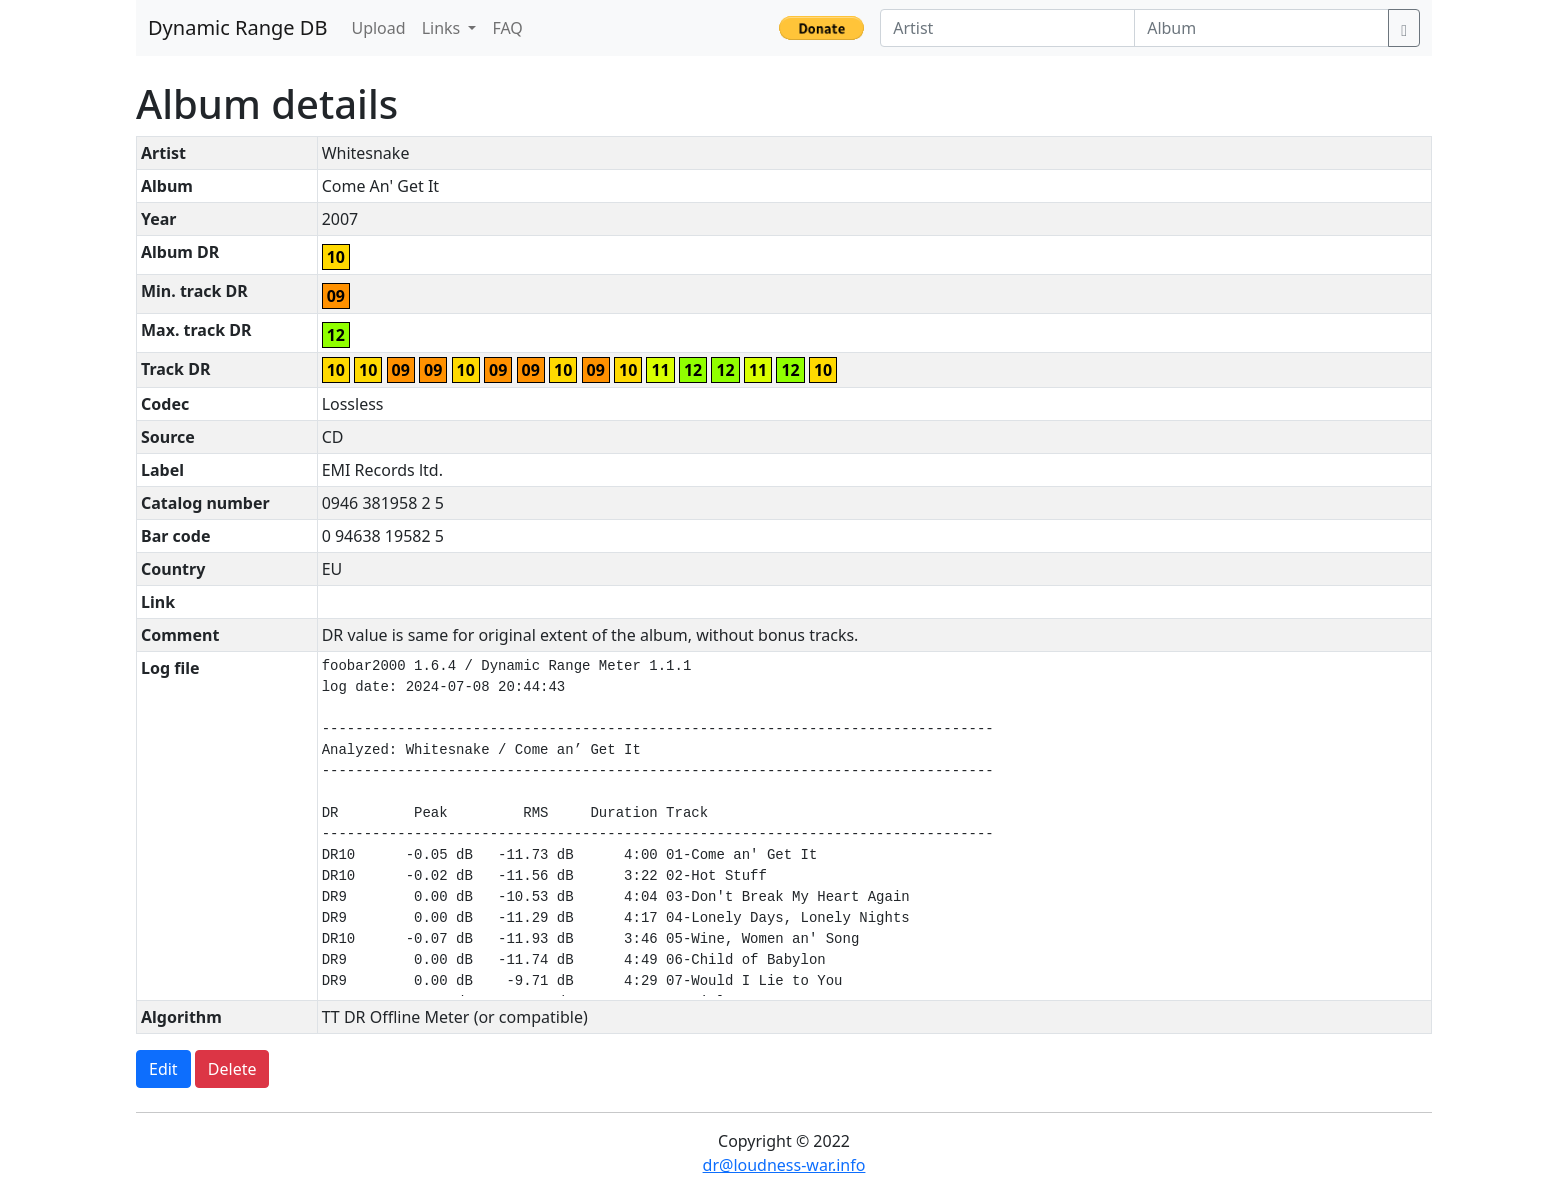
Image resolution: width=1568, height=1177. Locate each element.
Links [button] (443, 28)
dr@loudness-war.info (784, 1165)
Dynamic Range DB (237, 27)
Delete (232, 1069)
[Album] (1261, 28)
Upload (378, 28)
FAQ (507, 28)
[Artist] (1007, 28)
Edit (163, 1069)
